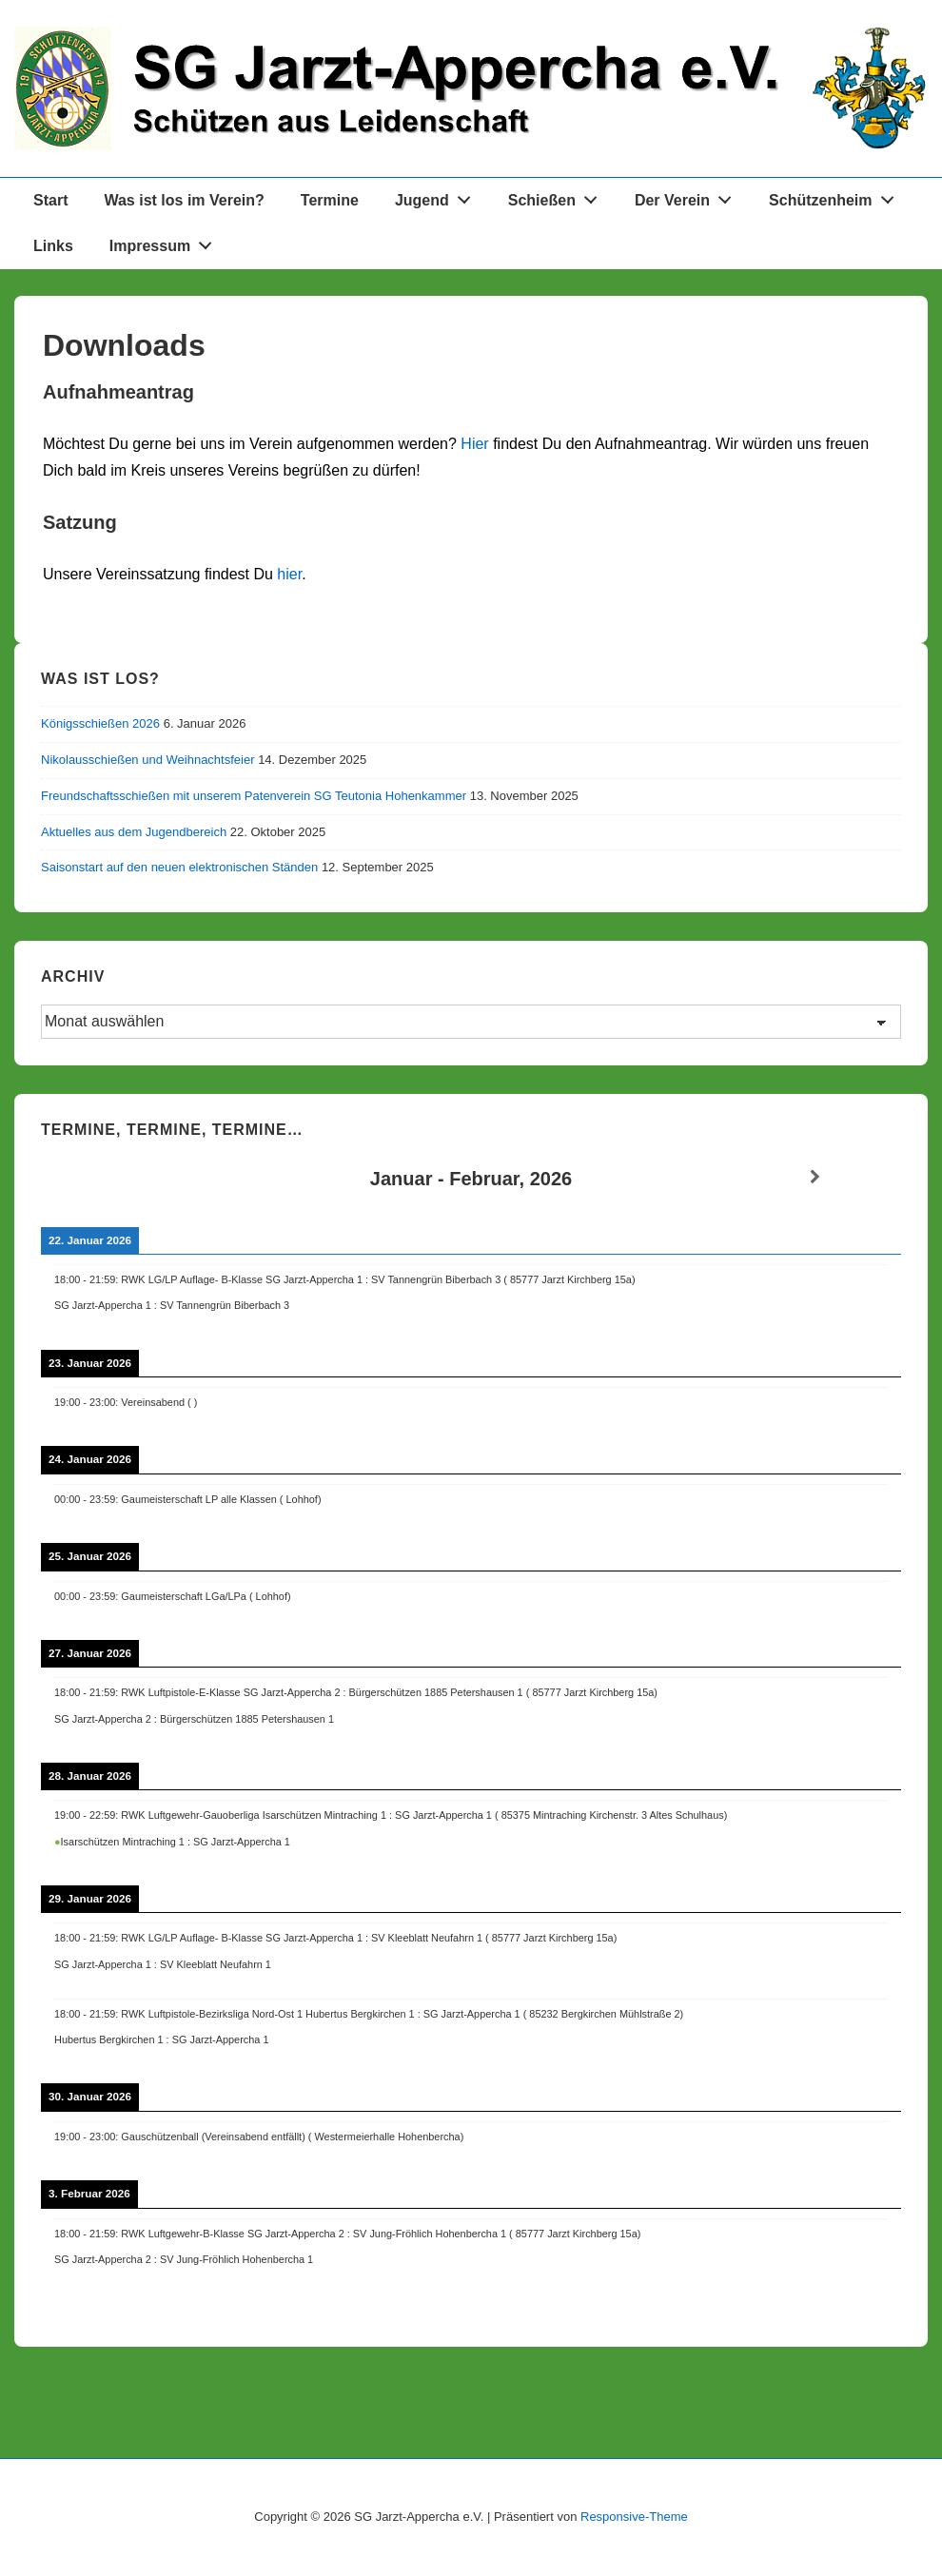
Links (53, 246)
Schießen (558, 196)
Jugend (438, 196)
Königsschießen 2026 (100, 723)
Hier (474, 444)
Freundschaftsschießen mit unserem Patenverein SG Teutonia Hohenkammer (253, 796)
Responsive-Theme (634, 2516)
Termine (330, 200)
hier (289, 574)
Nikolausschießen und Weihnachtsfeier (148, 759)
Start (50, 200)
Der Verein (688, 196)
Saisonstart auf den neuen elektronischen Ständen (179, 867)
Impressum (166, 241)
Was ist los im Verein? (184, 200)
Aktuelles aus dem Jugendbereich (133, 832)
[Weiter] (815, 1177)
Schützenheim (836, 196)
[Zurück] (127, 1177)
